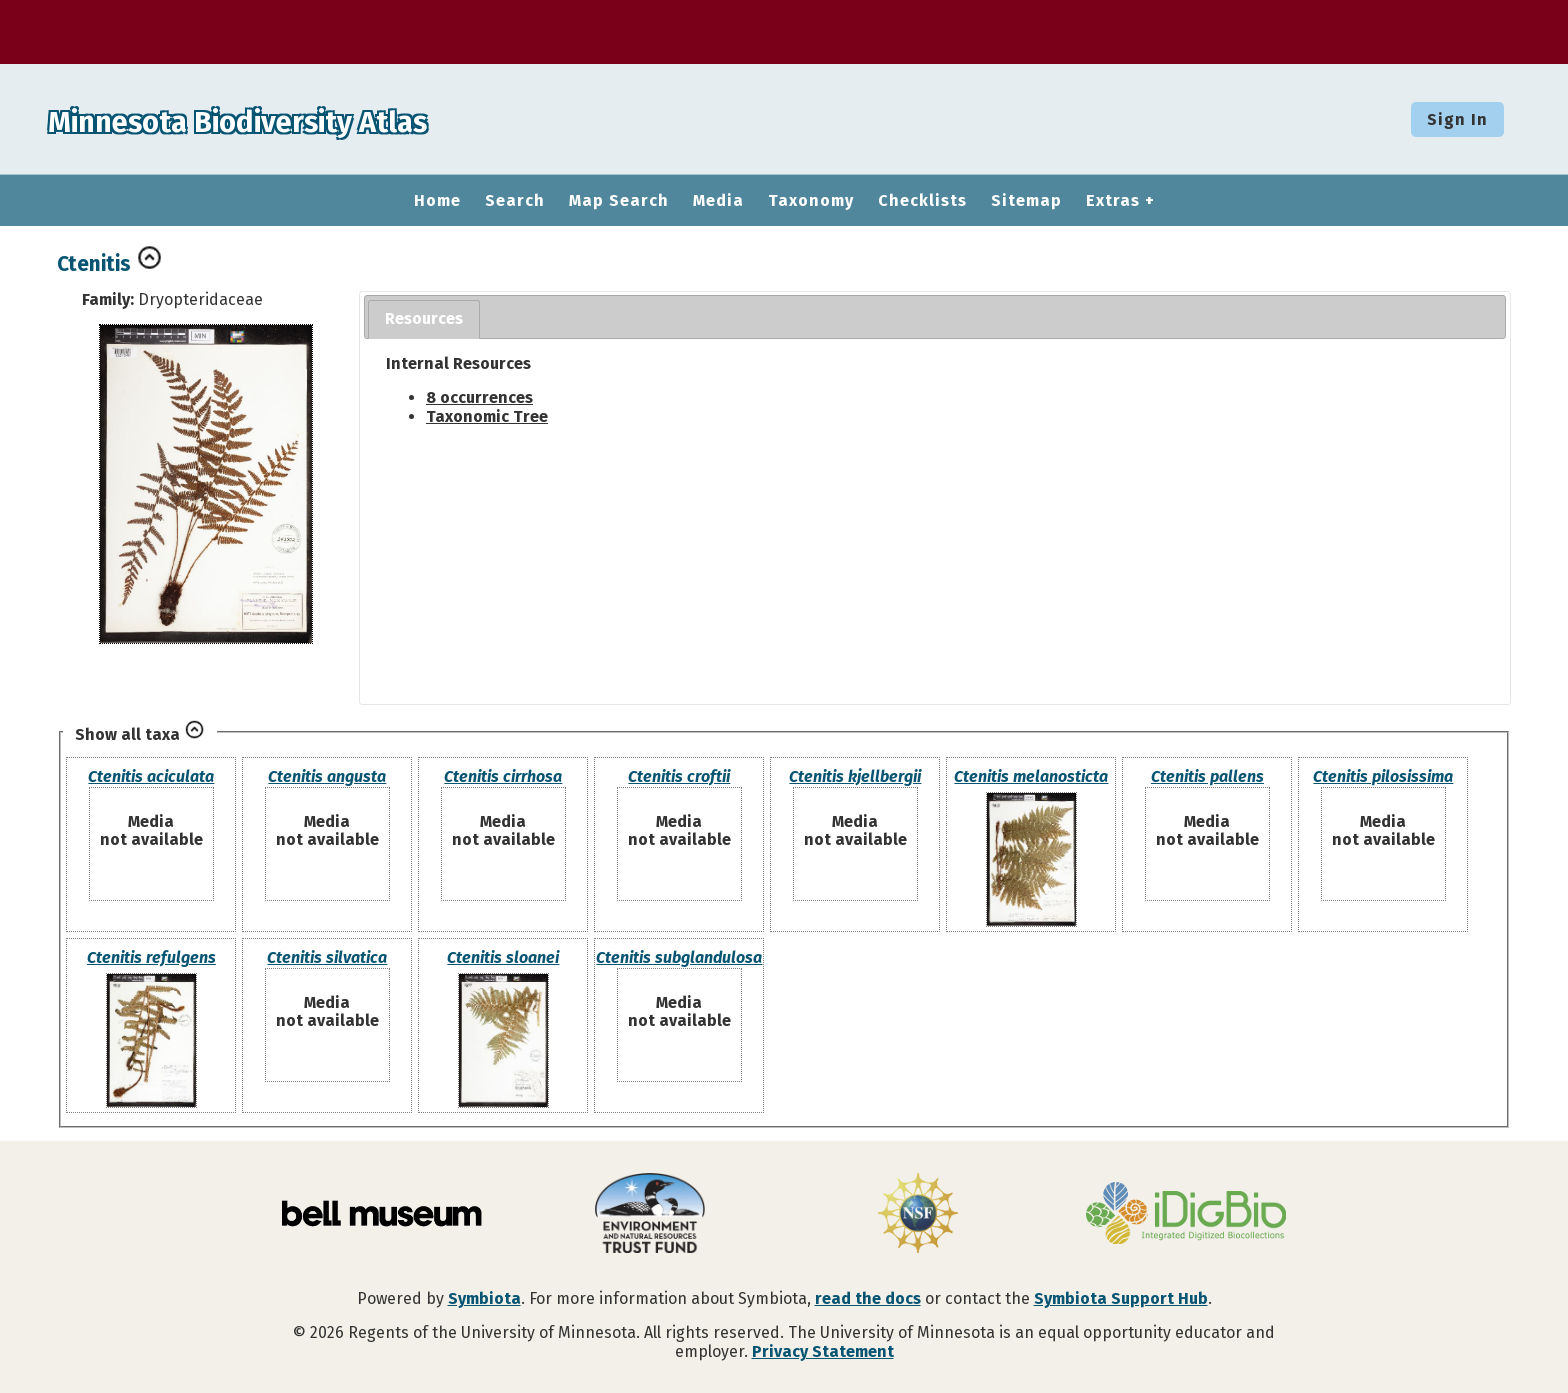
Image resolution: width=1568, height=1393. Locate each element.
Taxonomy (811, 201)
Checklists (922, 201)
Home (437, 201)
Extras (1113, 201)
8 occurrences (479, 397)
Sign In (1457, 119)
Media (718, 201)
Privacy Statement (823, 1351)
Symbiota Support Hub (1121, 1298)
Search (515, 201)
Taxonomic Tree (487, 416)
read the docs (868, 1298)
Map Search (619, 201)
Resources (424, 318)
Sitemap (1026, 201)
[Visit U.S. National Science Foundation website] (918, 1215)
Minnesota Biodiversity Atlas (311, 119)
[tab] (424, 319)
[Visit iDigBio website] (1186, 1215)
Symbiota (484, 1298)
